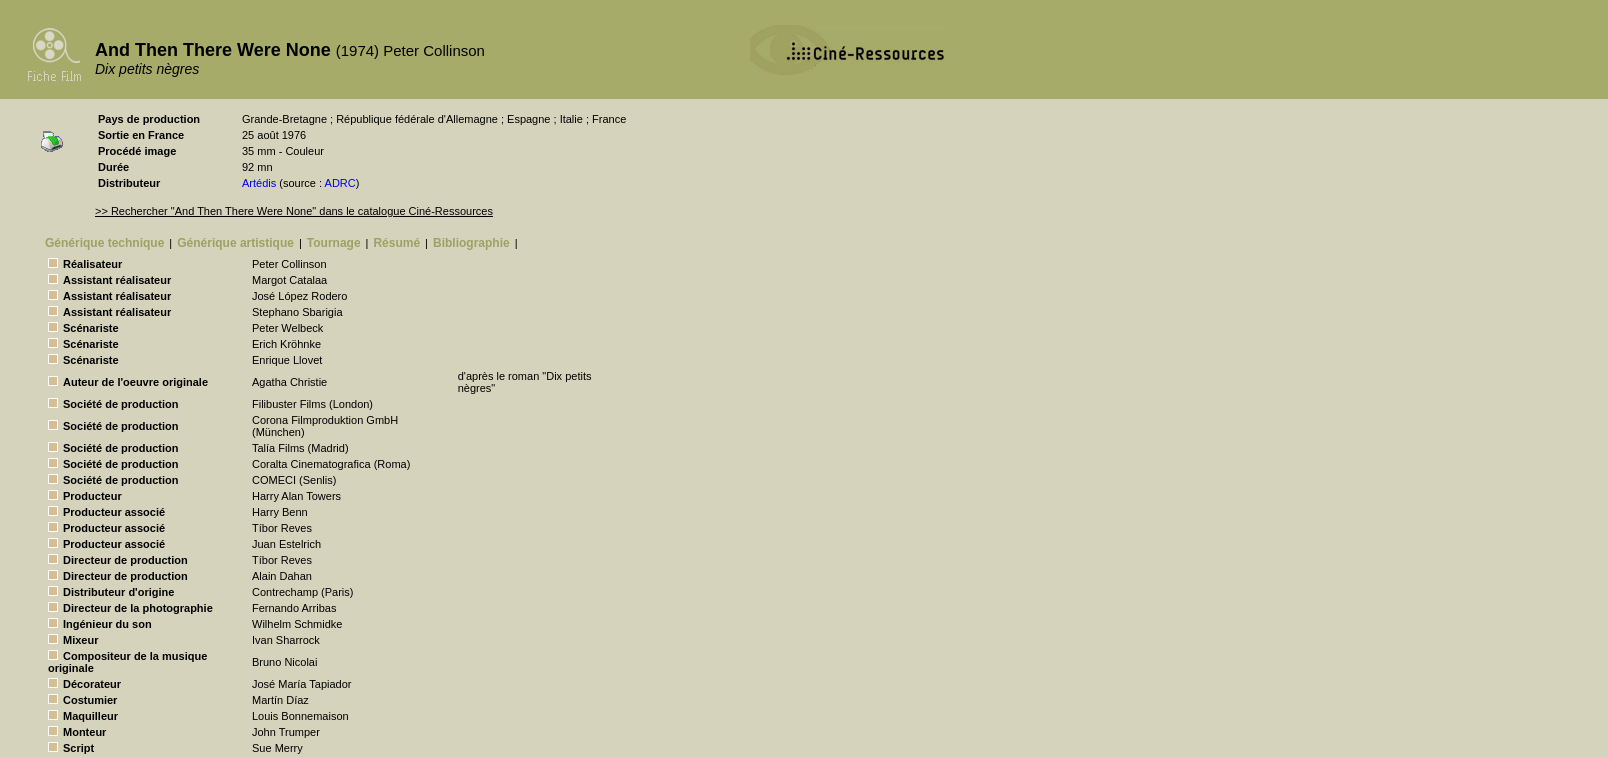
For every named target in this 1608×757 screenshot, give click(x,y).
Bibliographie (471, 243)
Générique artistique (235, 243)
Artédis (259, 183)
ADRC (340, 183)
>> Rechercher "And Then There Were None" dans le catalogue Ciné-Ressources (294, 211)
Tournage (334, 243)
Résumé (396, 243)
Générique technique (104, 243)
